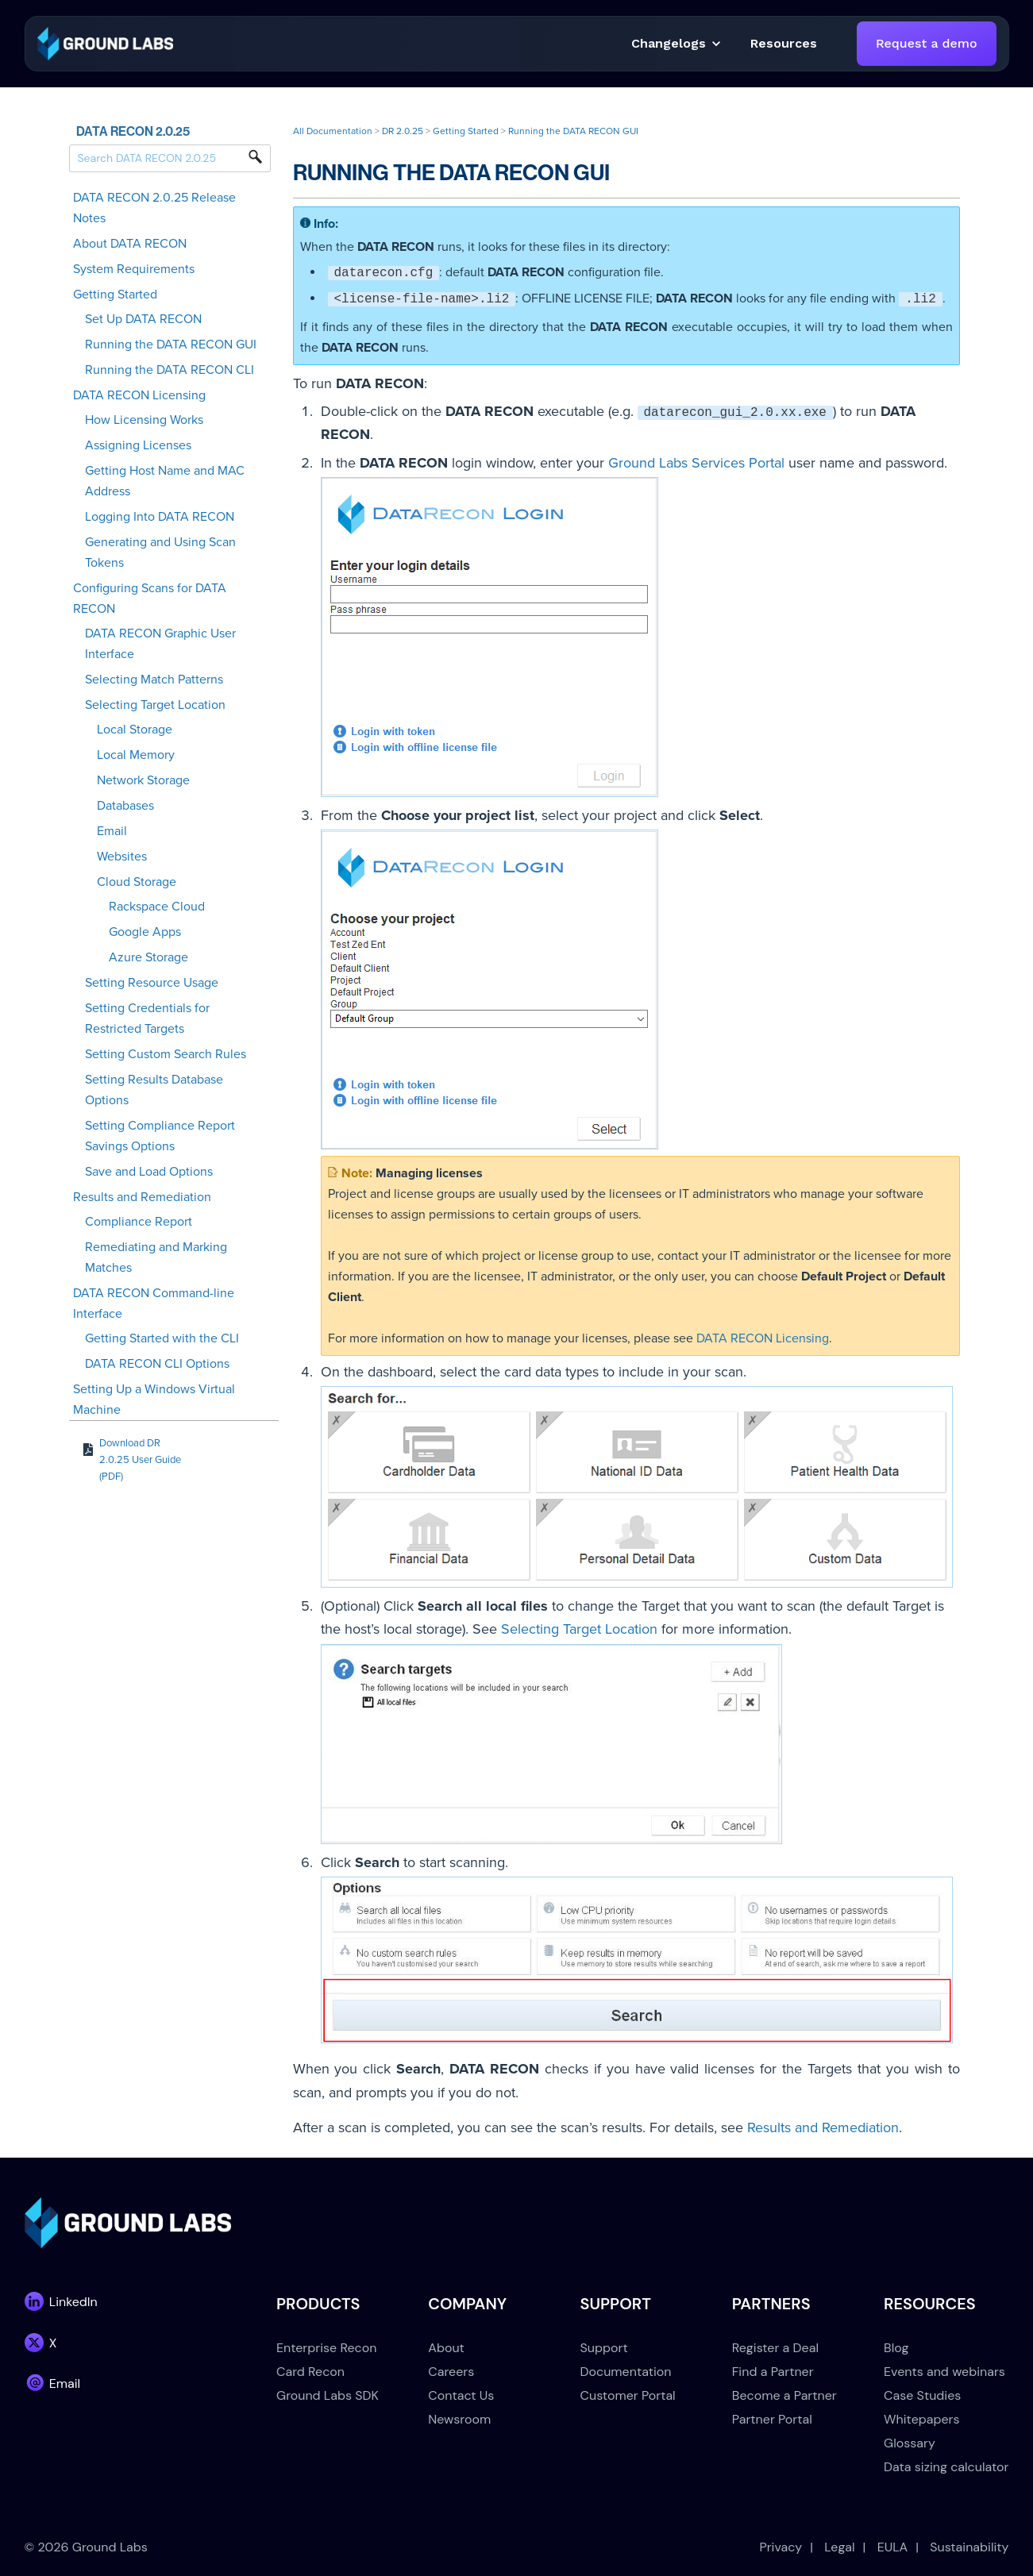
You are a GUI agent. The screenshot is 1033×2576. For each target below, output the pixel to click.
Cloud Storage (136, 882)
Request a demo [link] (926, 43)
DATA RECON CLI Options (157, 1364)
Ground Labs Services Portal (696, 463)
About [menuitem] (446, 2347)
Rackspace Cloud (157, 906)
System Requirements (134, 269)
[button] (783, 43)
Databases (125, 806)
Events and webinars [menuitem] (944, 2371)
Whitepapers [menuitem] (921, 2419)
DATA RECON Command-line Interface (153, 1303)
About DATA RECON (130, 244)
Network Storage (143, 780)
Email (112, 831)
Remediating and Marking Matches (156, 1257)
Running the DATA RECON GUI (170, 344)
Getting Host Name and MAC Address (165, 481)
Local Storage (134, 729)
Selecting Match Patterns (154, 679)
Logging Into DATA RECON (159, 517)
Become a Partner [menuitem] (784, 2395)
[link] (105, 42)
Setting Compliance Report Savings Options (160, 1136)
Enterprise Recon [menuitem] (326, 2347)
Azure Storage (148, 957)
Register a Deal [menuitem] (775, 2347)
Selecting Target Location (155, 705)
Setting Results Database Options (154, 1090)
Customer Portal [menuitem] (628, 2395)
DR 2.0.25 (402, 131)
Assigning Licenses (138, 445)
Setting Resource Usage (151, 983)
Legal (839, 2547)
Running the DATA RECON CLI (169, 370)
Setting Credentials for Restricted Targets (147, 1018)
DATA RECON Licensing (139, 395)
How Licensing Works (144, 420)
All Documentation (332, 131)
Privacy (780, 2547)
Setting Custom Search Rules (165, 1054)
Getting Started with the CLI (162, 1338)
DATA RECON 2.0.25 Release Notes (154, 208)
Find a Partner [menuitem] (773, 2371)
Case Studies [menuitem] (922, 2395)
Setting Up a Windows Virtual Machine (154, 1399)
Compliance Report (138, 1222)
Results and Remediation (142, 1197)
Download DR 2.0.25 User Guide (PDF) (140, 1460)
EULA (892, 2547)
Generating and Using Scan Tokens (160, 552)
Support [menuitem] (604, 2347)
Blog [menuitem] (896, 2347)
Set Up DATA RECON (143, 319)
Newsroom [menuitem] (459, 2419)
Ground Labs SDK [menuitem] (327, 2395)
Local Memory (136, 755)
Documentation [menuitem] (626, 2371)
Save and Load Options (149, 1172)
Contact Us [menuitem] (461, 2395)
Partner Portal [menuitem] (772, 2419)
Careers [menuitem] (451, 2371)
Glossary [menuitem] (909, 2443)
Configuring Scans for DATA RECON (149, 598)
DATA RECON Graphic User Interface (160, 644)
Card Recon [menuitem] (310, 2371)
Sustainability (969, 2547)
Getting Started (115, 294)
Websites (122, 856)
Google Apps (145, 932)
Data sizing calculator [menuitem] (946, 2467)
